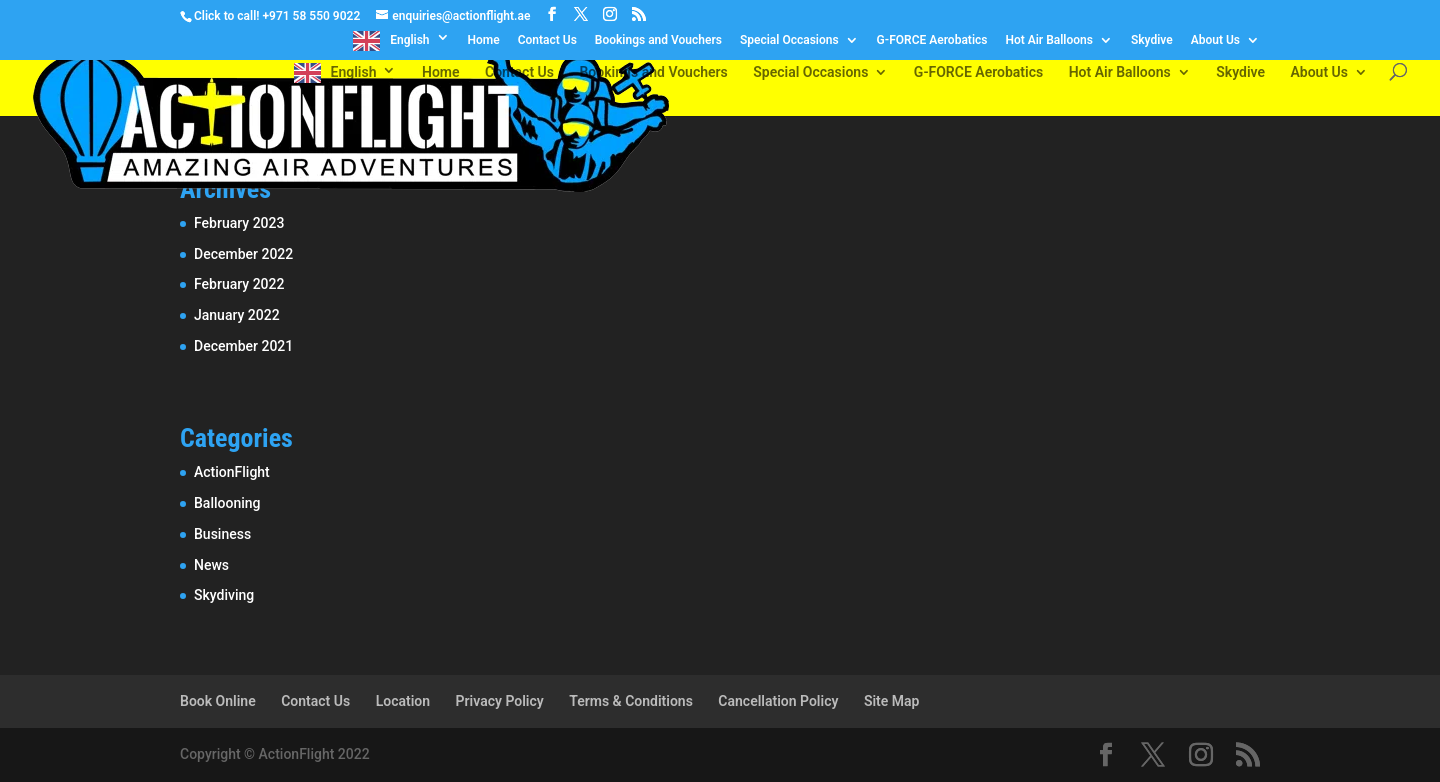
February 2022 (239, 284)
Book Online (218, 701)
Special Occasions (789, 40)
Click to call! (226, 16)
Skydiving (224, 595)
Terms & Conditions (631, 701)
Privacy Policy (500, 701)
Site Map (892, 701)
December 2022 (243, 254)
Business (222, 534)
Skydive (1152, 40)
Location (403, 701)
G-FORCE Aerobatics (932, 40)
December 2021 (243, 346)
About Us (1215, 40)
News (211, 565)
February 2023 (239, 223)
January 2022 (237, 315)
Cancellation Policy (778, 701)
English (409, 40)
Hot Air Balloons (1048, 40)
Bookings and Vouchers (658, 40)
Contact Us (547, 40)
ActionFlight (232, 472)
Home (484, 40)
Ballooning (227, 503)
